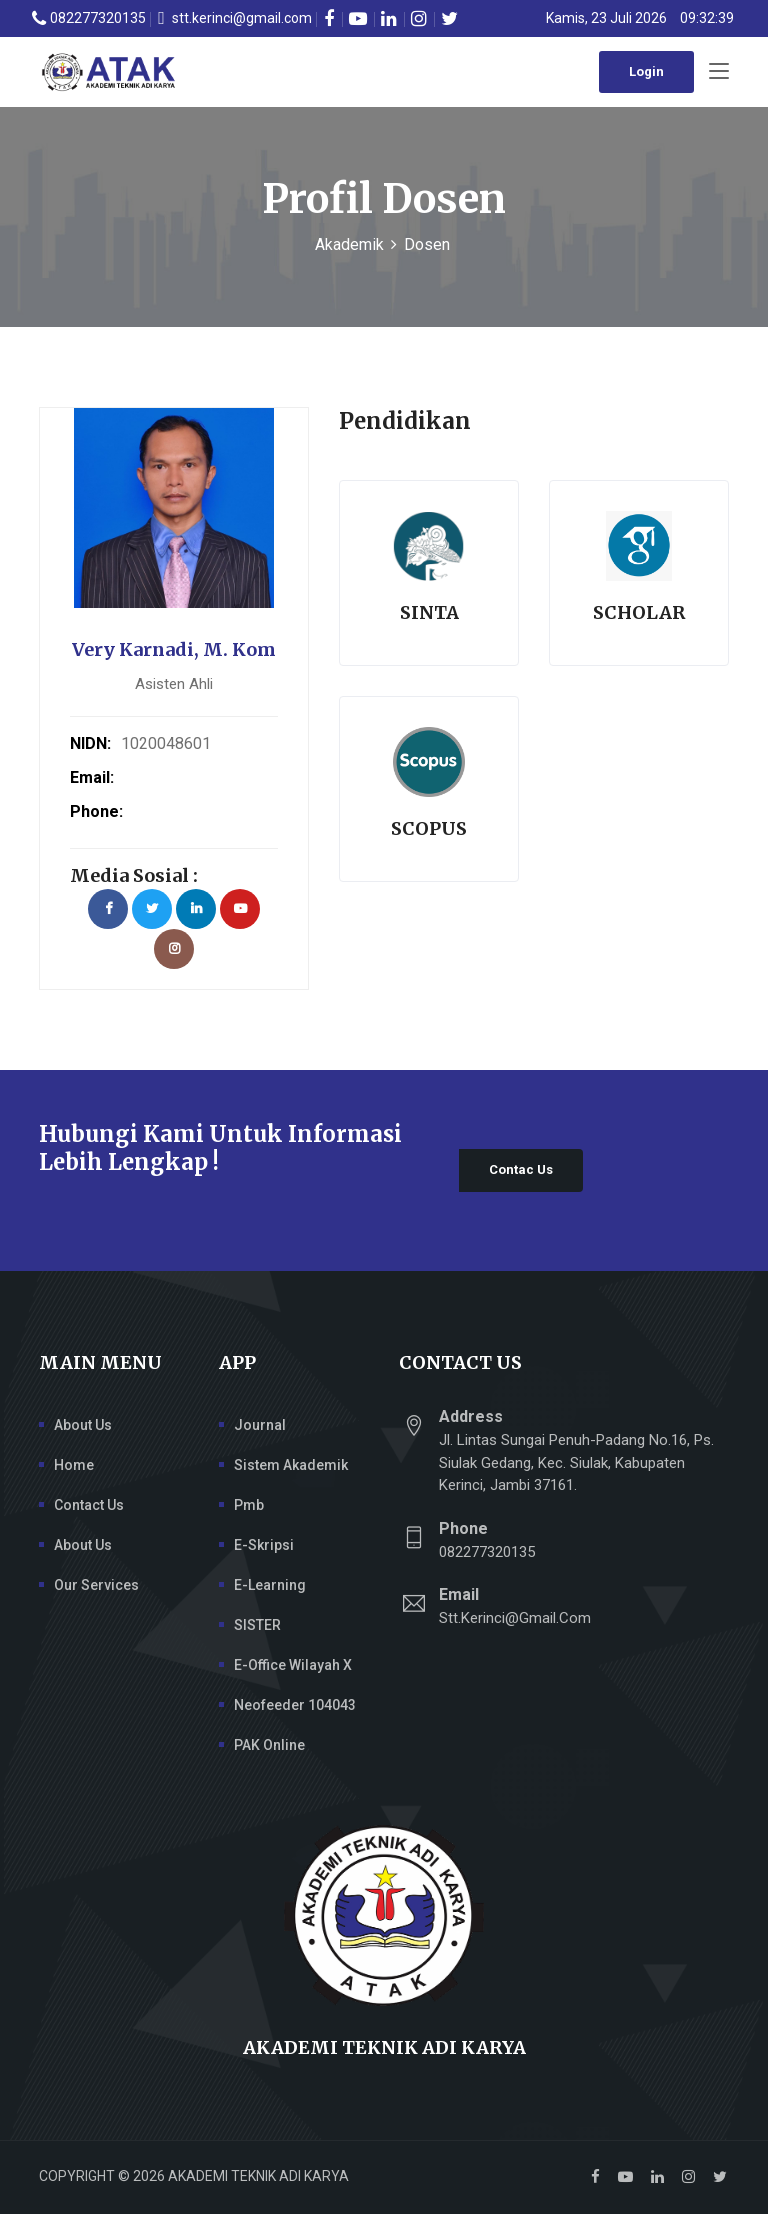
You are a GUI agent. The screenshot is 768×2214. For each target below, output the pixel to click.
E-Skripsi (264, 1545)
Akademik (349, 244)
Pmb (249, 1505)
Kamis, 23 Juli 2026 (606, 18)
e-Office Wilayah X (293, 1665)
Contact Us (89, 1505)
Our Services (96, 1585)
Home (74, 1465)
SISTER (257, 1625)
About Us (83, 1425)
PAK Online (269, 1745)
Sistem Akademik (291, 1465)
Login (646, 71)
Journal (260, 1425)
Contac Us (521, 1169)
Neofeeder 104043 (295, 1705)
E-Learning (270, 1585)
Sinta (429, 612)
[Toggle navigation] (719, 72)
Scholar (639, 612)
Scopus (429, 828)
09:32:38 (707, 18)
